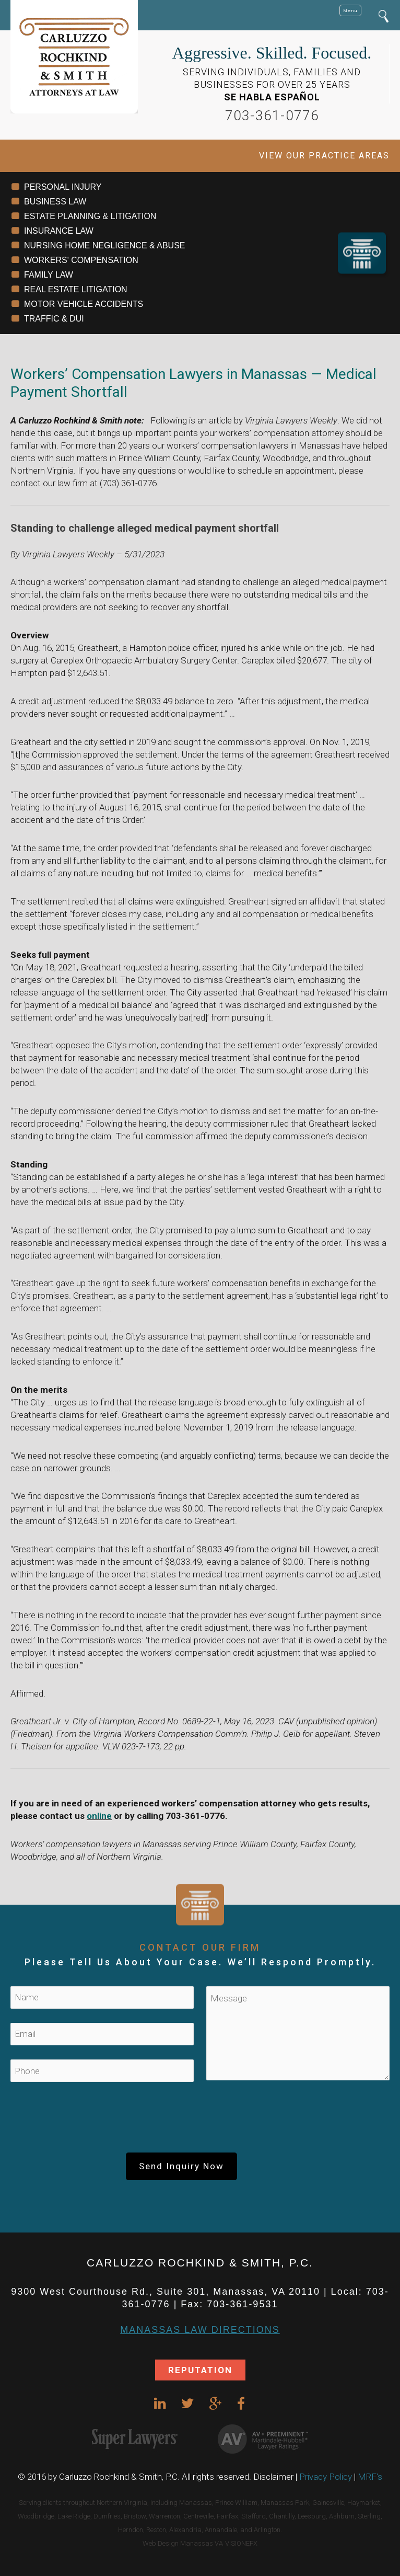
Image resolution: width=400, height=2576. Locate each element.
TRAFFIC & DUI (54, 318)
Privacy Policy (325, 2476)
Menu (350, 10)
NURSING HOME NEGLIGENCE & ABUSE (104, 245)
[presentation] (200, 2121)
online (99, 1816)
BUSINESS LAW (55, 201)
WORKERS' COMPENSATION (81, 260)
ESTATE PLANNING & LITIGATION (90, 216)
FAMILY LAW (48, 274)
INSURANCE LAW (58, 230)
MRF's (370, 2476)
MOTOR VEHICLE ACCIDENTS (83, 304)
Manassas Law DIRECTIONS (199, 2330)
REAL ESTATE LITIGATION (75, 289)
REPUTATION (200, 2370)
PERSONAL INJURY (62, 186)
